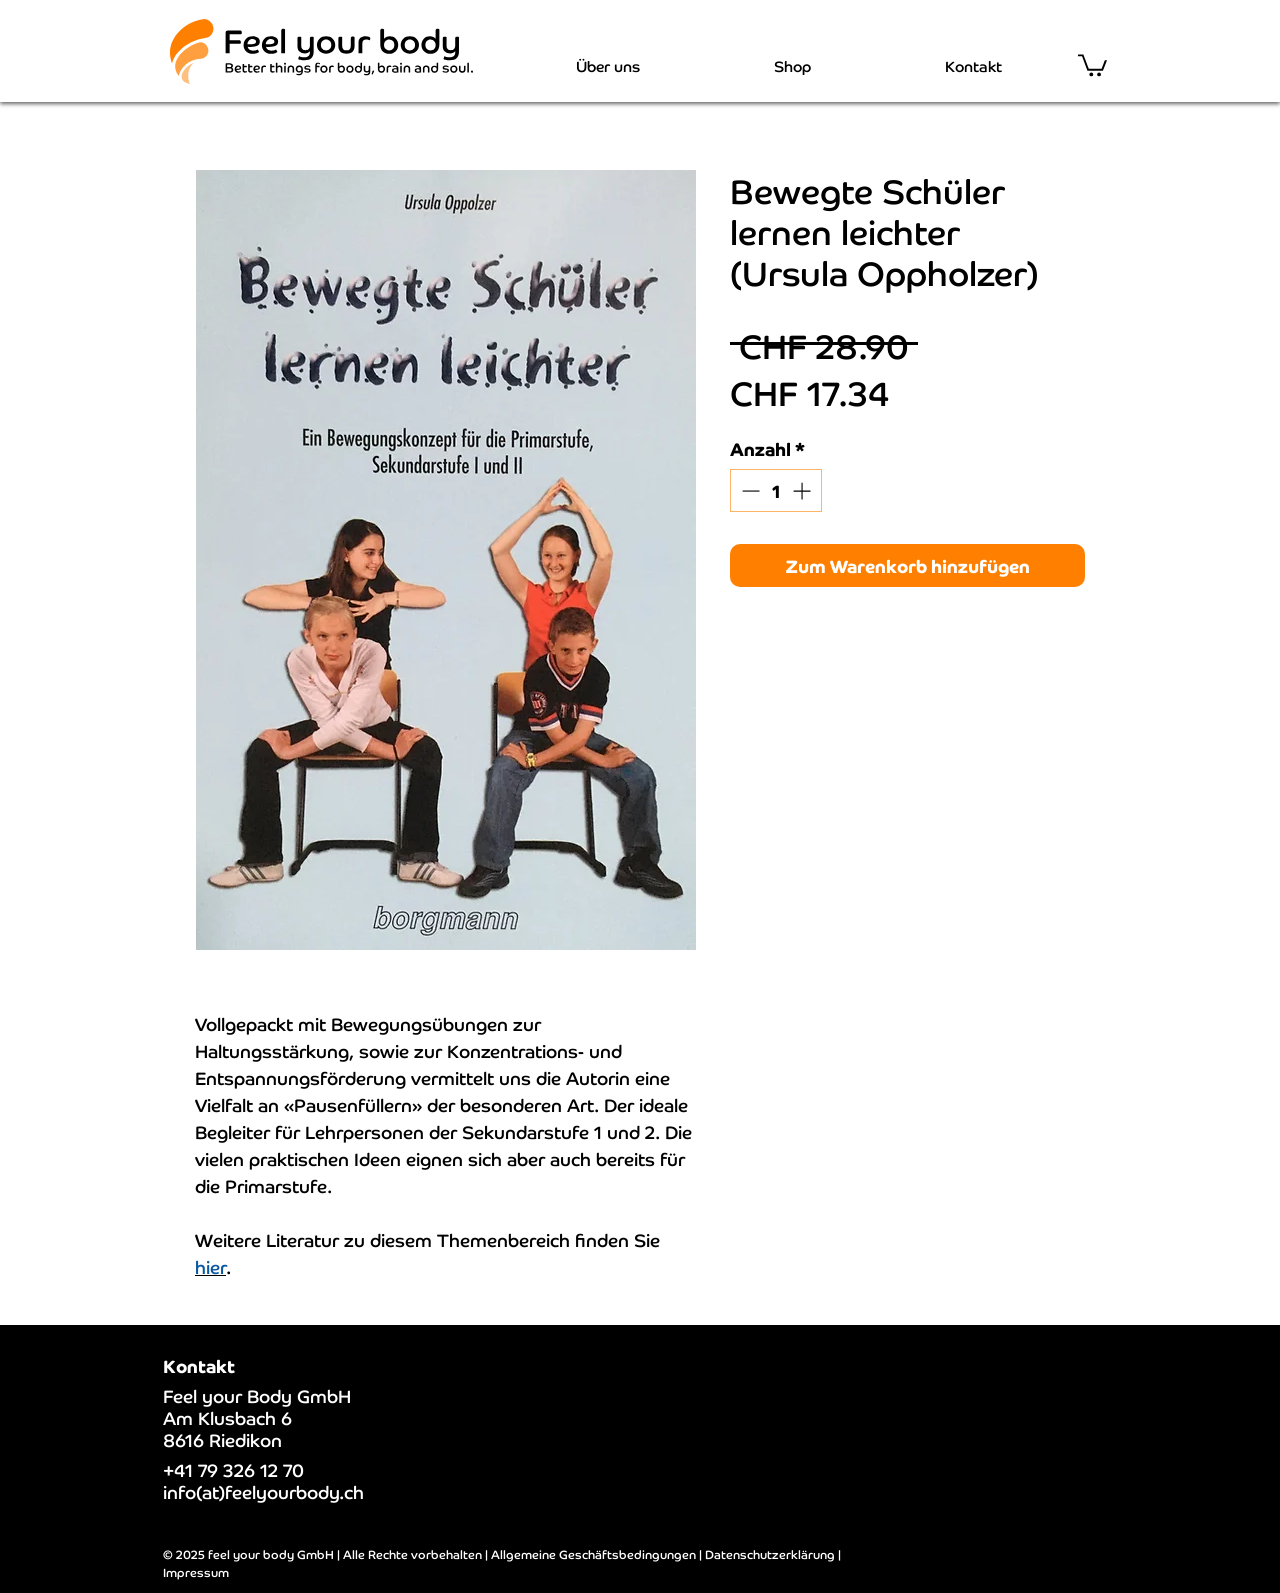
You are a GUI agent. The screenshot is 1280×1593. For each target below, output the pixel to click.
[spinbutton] (776, 490)
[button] (1092, 64)
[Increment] (803, 490)
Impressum (196, 1571)
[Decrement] (748, 490)
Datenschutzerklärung (770, 1553)
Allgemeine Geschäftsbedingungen (593, 1553)
